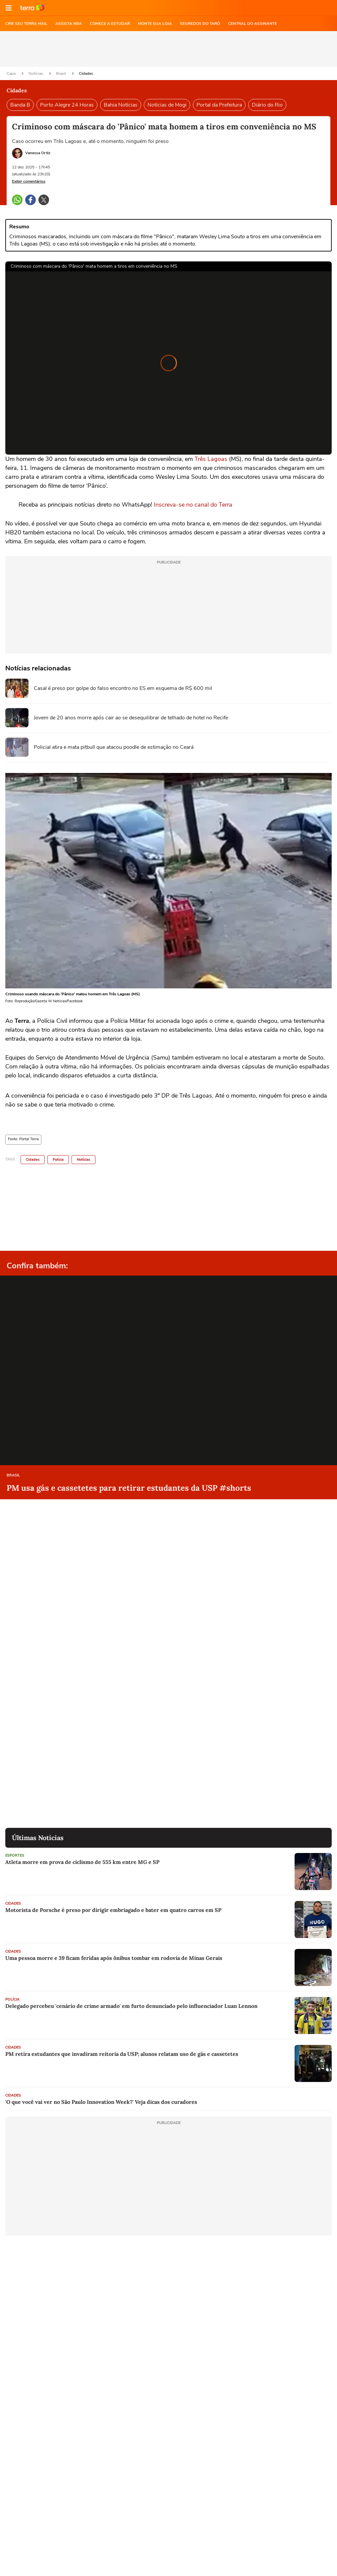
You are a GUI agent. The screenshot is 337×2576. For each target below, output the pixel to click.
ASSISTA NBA (68, 23)
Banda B (20, 105)
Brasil (61, 73)
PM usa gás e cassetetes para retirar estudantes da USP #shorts (129, 1488)
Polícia (58, 1159)
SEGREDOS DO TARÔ (200, 23)
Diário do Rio (267, 105)
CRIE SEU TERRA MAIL (26, 23)
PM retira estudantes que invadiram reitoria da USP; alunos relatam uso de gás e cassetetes (121, 2054)
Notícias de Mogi (167, 105)
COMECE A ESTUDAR (110, 23)
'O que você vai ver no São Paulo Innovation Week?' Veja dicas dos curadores (101, 2102)
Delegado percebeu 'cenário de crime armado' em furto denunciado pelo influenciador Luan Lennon (131, 2006)
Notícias (36, 73)
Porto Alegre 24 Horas (67, 105)
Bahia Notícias (121, 105)
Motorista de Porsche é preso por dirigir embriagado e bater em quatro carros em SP (113, 1910)
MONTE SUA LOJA (155, 23)
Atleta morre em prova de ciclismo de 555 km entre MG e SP (82, 1862)
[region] (169, 49)
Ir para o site (32, 8)
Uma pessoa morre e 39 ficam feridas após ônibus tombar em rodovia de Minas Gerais (113, 1958)
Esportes (14, 1855)
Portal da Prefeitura (219, 105)
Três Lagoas (211, 459)
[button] (8, 8)
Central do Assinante (252, 23)
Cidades (86, 73)
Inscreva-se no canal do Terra (193, 505)
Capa (12, 73)
